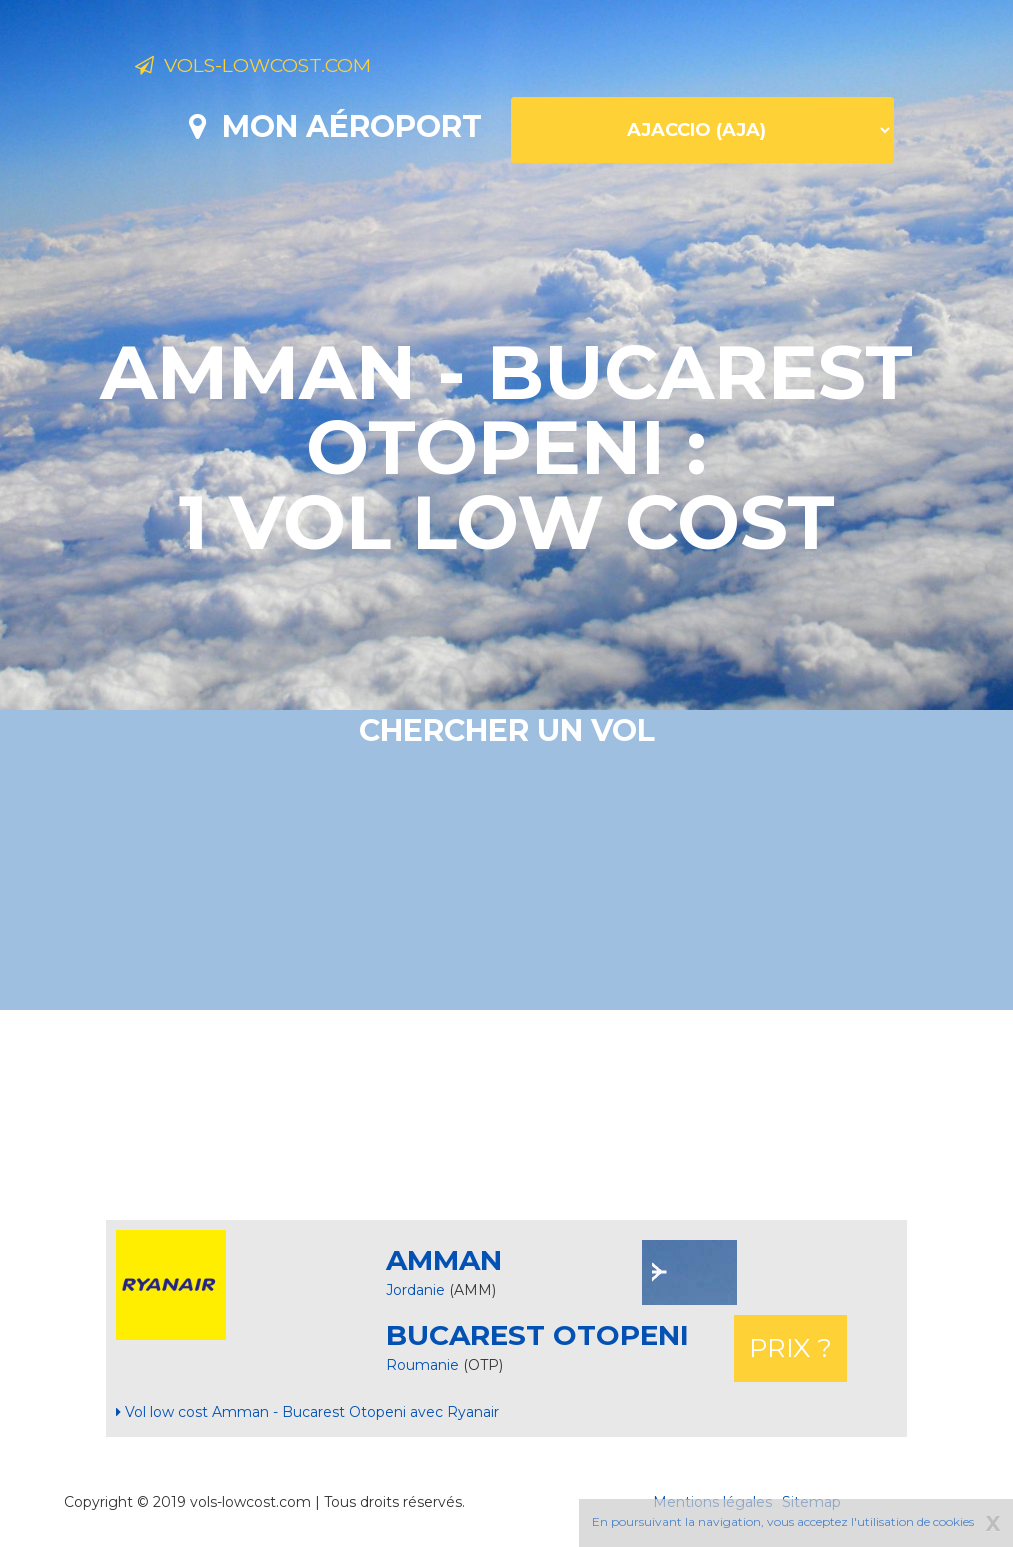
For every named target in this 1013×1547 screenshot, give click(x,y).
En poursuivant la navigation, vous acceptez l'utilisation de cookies (783, 1521)
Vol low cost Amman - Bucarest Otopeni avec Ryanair (307, 1412)
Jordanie (415, 1290)
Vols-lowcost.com (293, 68)
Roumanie (424, 1365)
